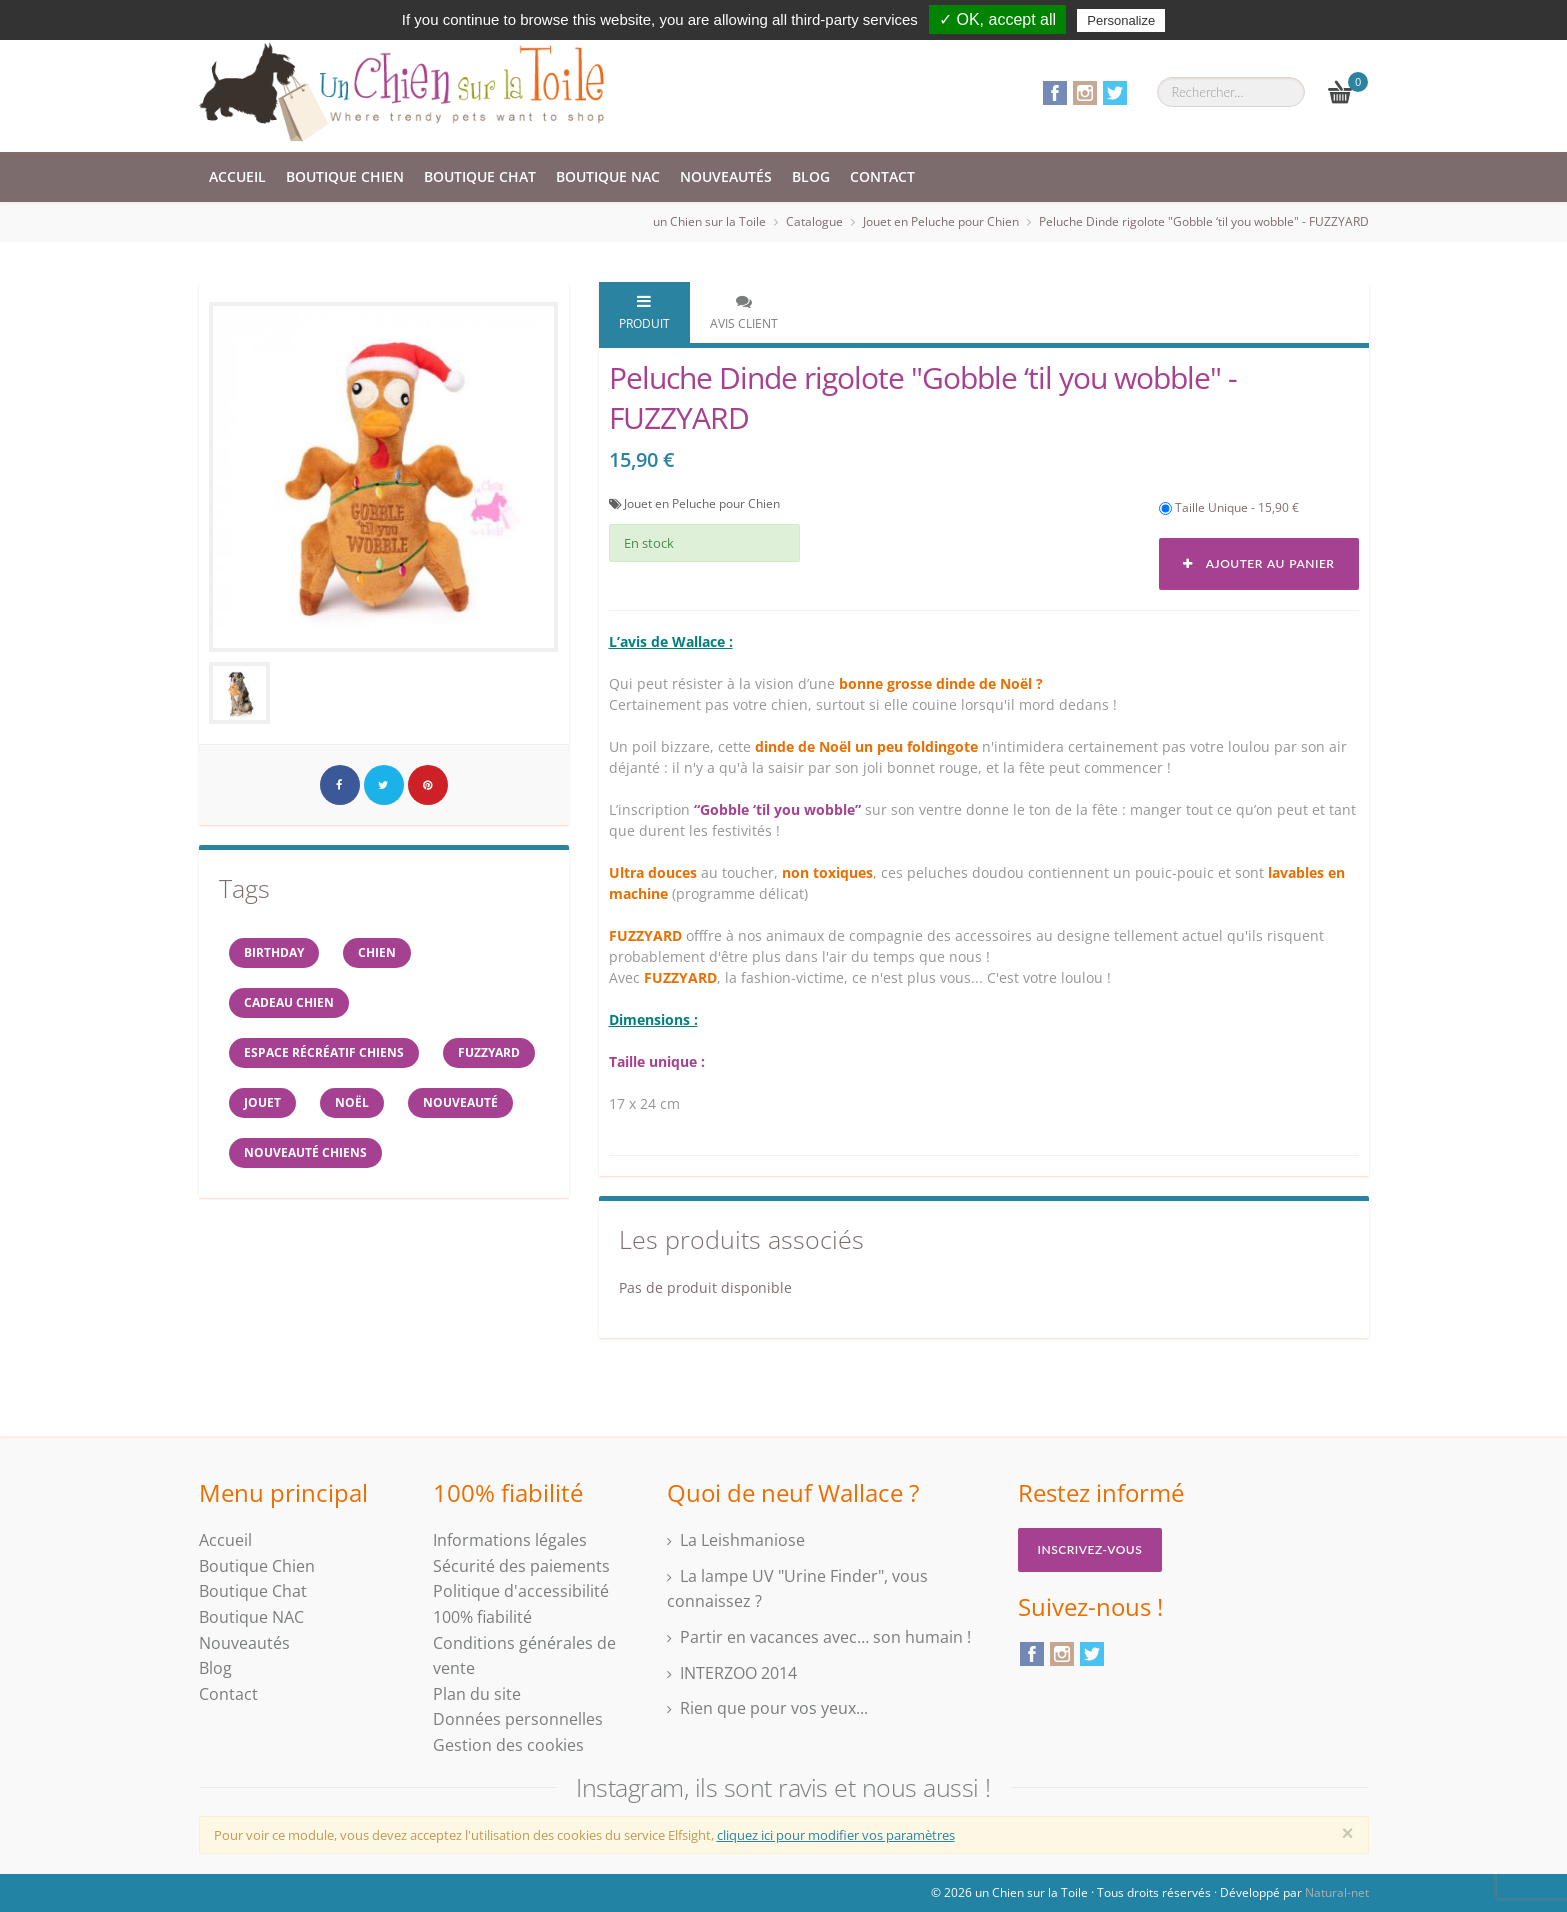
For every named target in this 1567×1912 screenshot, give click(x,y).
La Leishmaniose (742, 1540)
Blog (811, 176)
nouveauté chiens (305, 1152)
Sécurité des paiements (521, 1566)
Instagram (1085, 93)
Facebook (1055, 93)
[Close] (1348, 1833)
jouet (262, 1102)
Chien (377, 952)
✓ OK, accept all (997, 19)
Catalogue (814, 221)
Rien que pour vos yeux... (774, 1708)
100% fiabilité (482, 1617)
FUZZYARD (489, 1052)
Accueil (237, 176)
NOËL (352, 1102)
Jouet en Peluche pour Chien (941, 221)
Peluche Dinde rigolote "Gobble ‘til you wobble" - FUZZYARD (1204, 221)
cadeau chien (289, 1002)
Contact (882, 176)
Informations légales (510, 1540)
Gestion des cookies (508, 1745)
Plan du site (477, 1694)
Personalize (1121, 20)
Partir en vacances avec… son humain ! (825, 1637)
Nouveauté (460, 1102)
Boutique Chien (345, 176)
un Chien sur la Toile (709, 221)
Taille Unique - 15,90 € (1229, 507)
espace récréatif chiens (324, 1052)
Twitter (1115, 93)
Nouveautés (726, 176)
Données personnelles (518, 1719)
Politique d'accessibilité (521, 1591)
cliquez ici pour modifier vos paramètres (836, 1835)
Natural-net (1337, 1892)
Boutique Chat (480, 176)
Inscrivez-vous (1090, 1549)
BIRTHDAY (274, 952)
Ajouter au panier (1258, 563)
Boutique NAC (608, 176)
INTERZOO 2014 (738, 1673)
